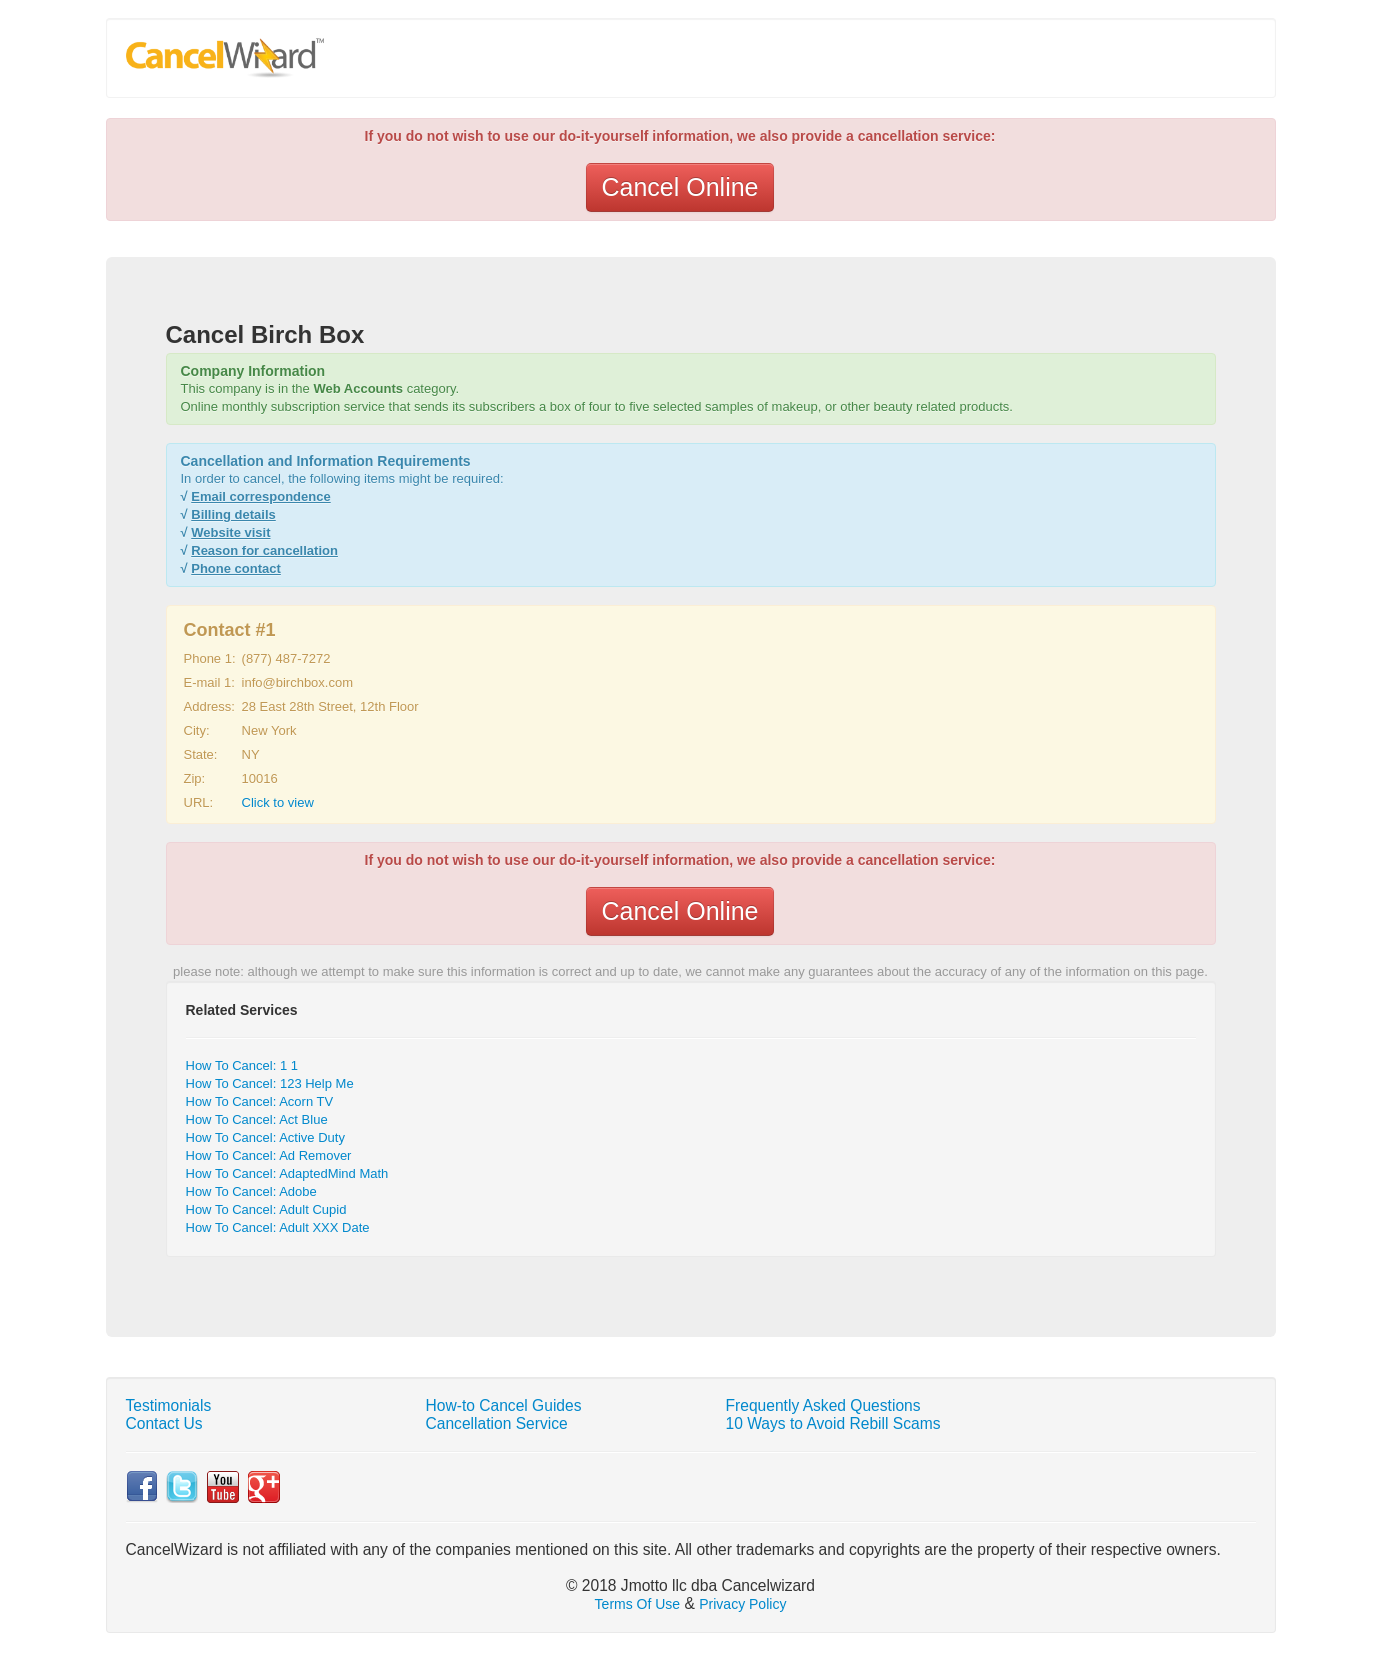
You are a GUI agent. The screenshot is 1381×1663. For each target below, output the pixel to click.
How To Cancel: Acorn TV (260, 1101)
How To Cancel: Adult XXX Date (278, 1227)
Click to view (278, 802)
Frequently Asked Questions (823, 1405)
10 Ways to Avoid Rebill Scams (833, 1423)
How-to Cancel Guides (504, 1405)
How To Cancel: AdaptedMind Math (287, 1173)
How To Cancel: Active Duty (265, 1137)
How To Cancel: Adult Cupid (266, 1209)
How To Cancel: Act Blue (257, 1119)
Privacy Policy (742, 1604)
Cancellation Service (497, 1423)
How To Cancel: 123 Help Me (270, 1083)
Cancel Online (679, 187)
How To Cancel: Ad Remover (269, 1155)
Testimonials (169, 1405)
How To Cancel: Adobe (251, 1191)
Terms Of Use (638, 1604)
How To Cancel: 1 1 (242, 1065)
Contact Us (164, 1423)
